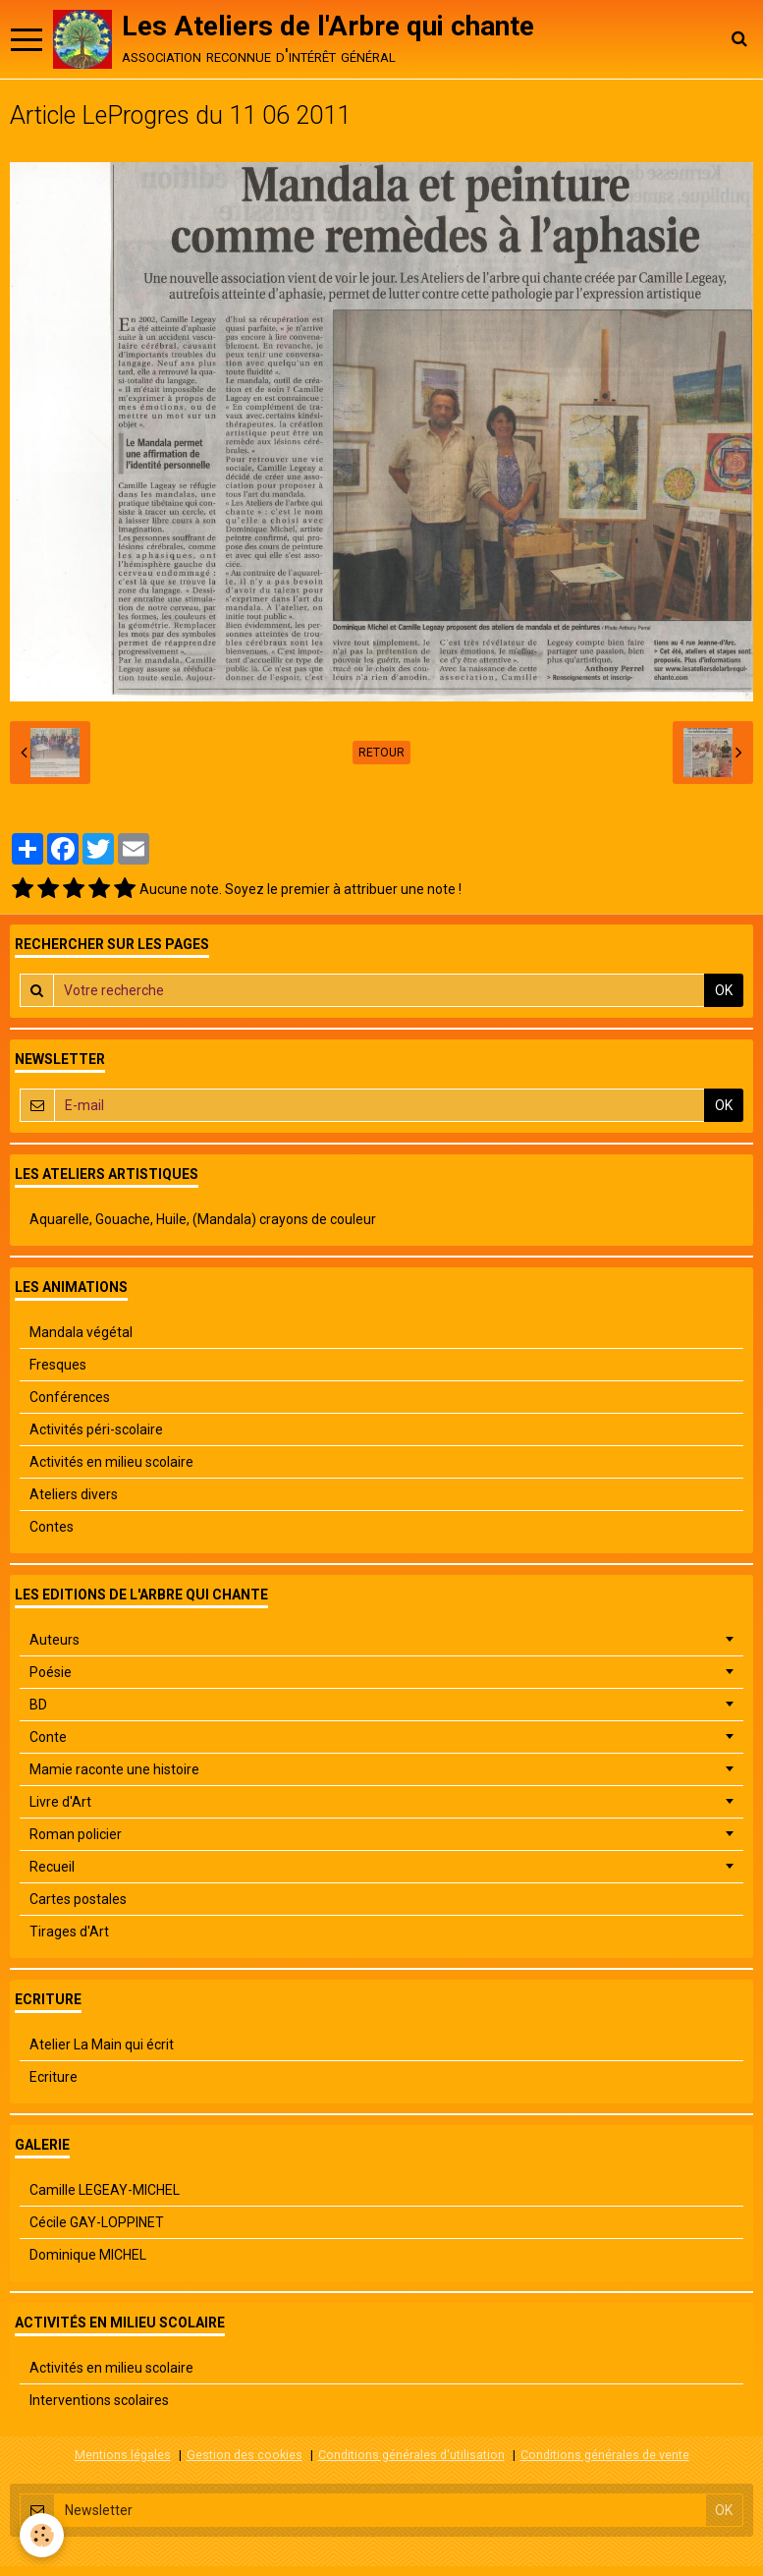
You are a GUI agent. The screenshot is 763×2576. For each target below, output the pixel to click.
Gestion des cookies (244, 2454)
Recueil (52, 1867)
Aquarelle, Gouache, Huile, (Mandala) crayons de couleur (202, 1219)
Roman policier (75, 1834)
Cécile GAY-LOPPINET (96, 2222)
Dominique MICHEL (87, 2255)
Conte (48, 1737)
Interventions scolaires (99, 2400)
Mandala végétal (81, 1332)
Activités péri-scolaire (96, 1429)
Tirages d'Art (69, 1931)
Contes (51, 1527)
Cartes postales (78, 1899)
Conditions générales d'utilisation (411, 2454)
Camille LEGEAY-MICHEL (104, 2190)
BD (38, 1704)
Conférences (69, 1397)
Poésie (50, 1672)
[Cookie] (42, 2535)
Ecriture (53, 2077)
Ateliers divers (73, 1494)
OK (724, 990)
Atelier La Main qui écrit (101, 2044)
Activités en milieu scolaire (111, 1462)
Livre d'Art (60, 1802)
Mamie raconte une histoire (114, 1769)
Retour (381, 752)
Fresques (57, 1364)
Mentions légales (123, 2454)
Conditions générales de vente (604, 2454)
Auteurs (54, 1640)
